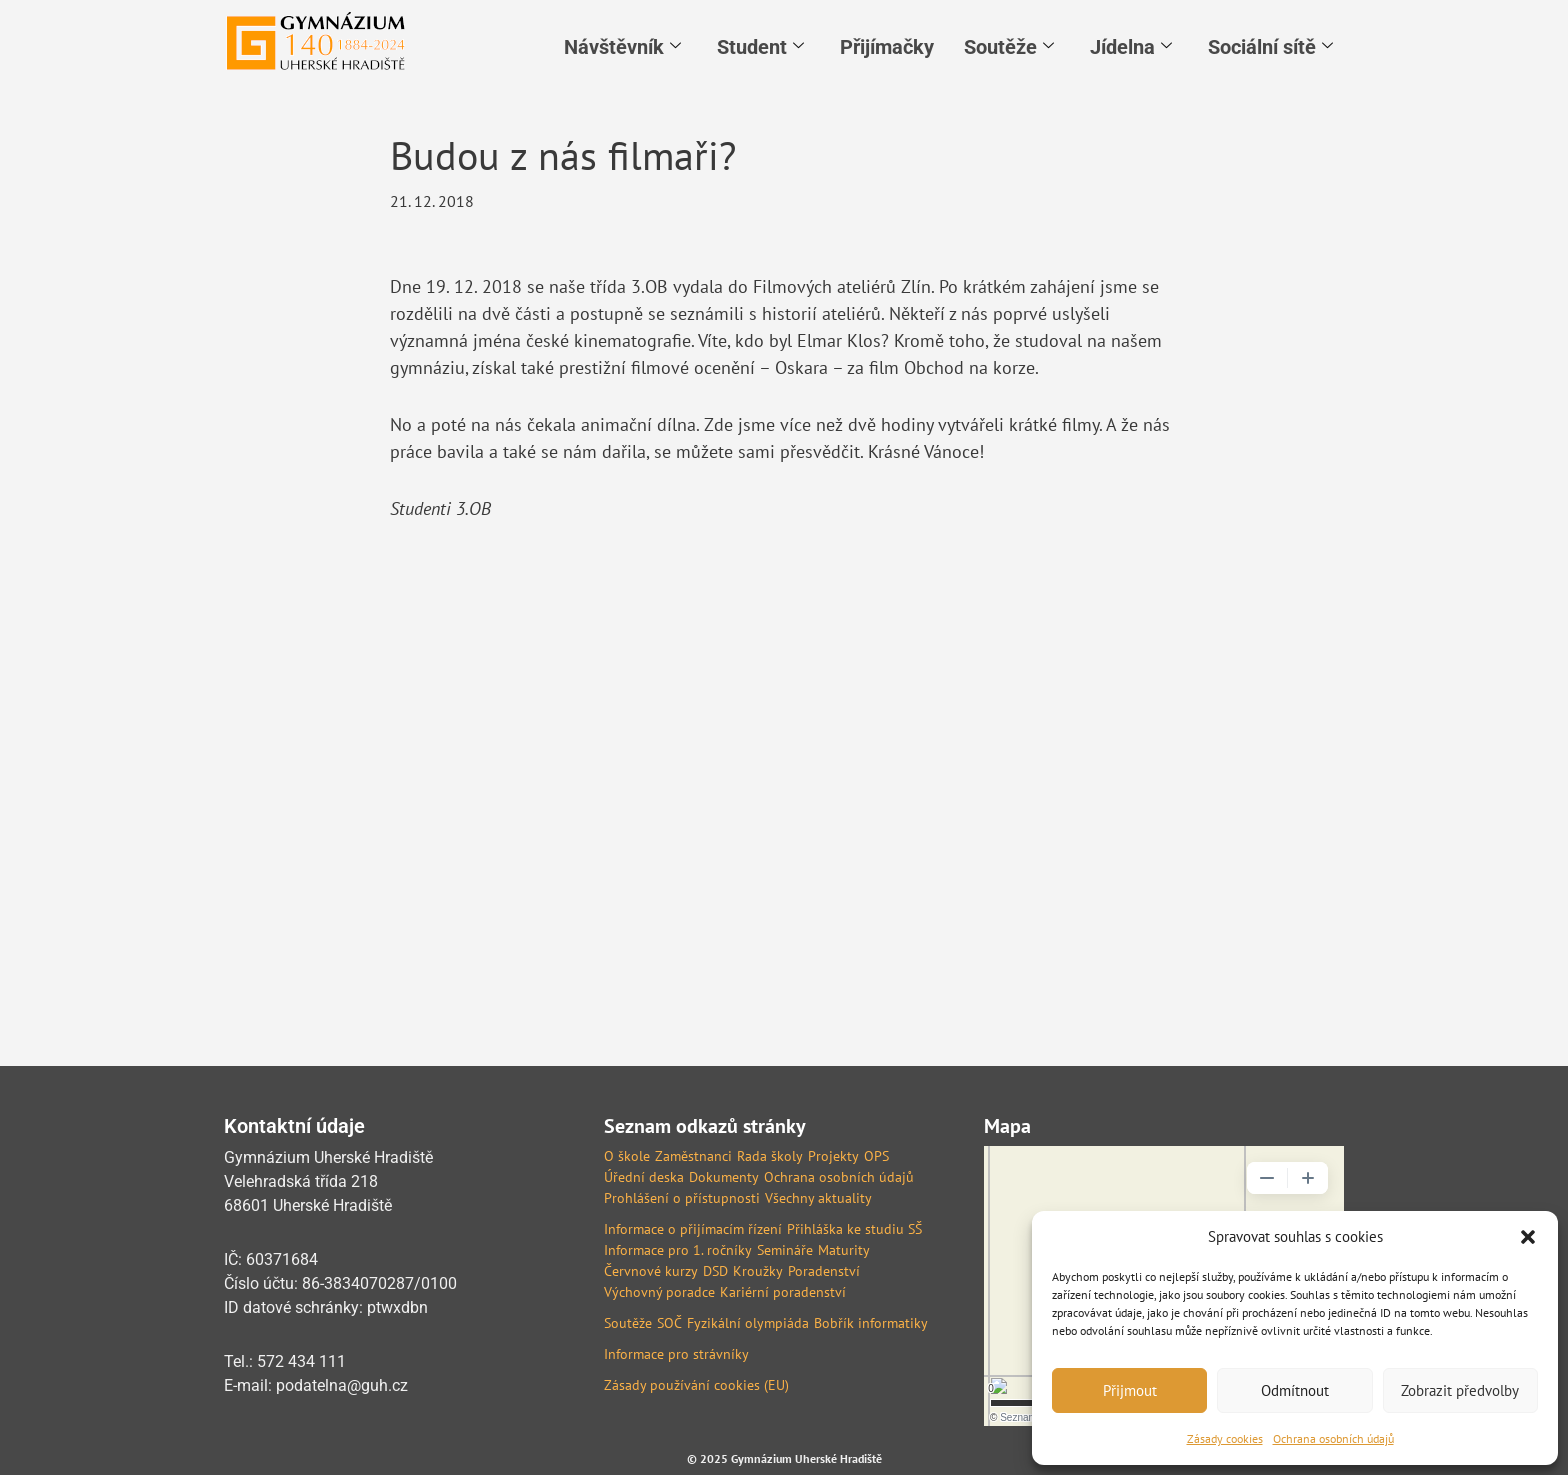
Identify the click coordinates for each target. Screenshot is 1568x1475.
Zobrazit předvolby (1460, 1390)
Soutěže (1009, 47)
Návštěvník (622, 47)
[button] (1528, 1237)
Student (760, 47)
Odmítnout (1295, 1390)
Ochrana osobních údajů (1333, 1438)
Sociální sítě (1270, 47)
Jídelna (1131, 47)
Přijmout (1130, 1390)
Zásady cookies (1225, 1438)
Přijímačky (887, 47)
